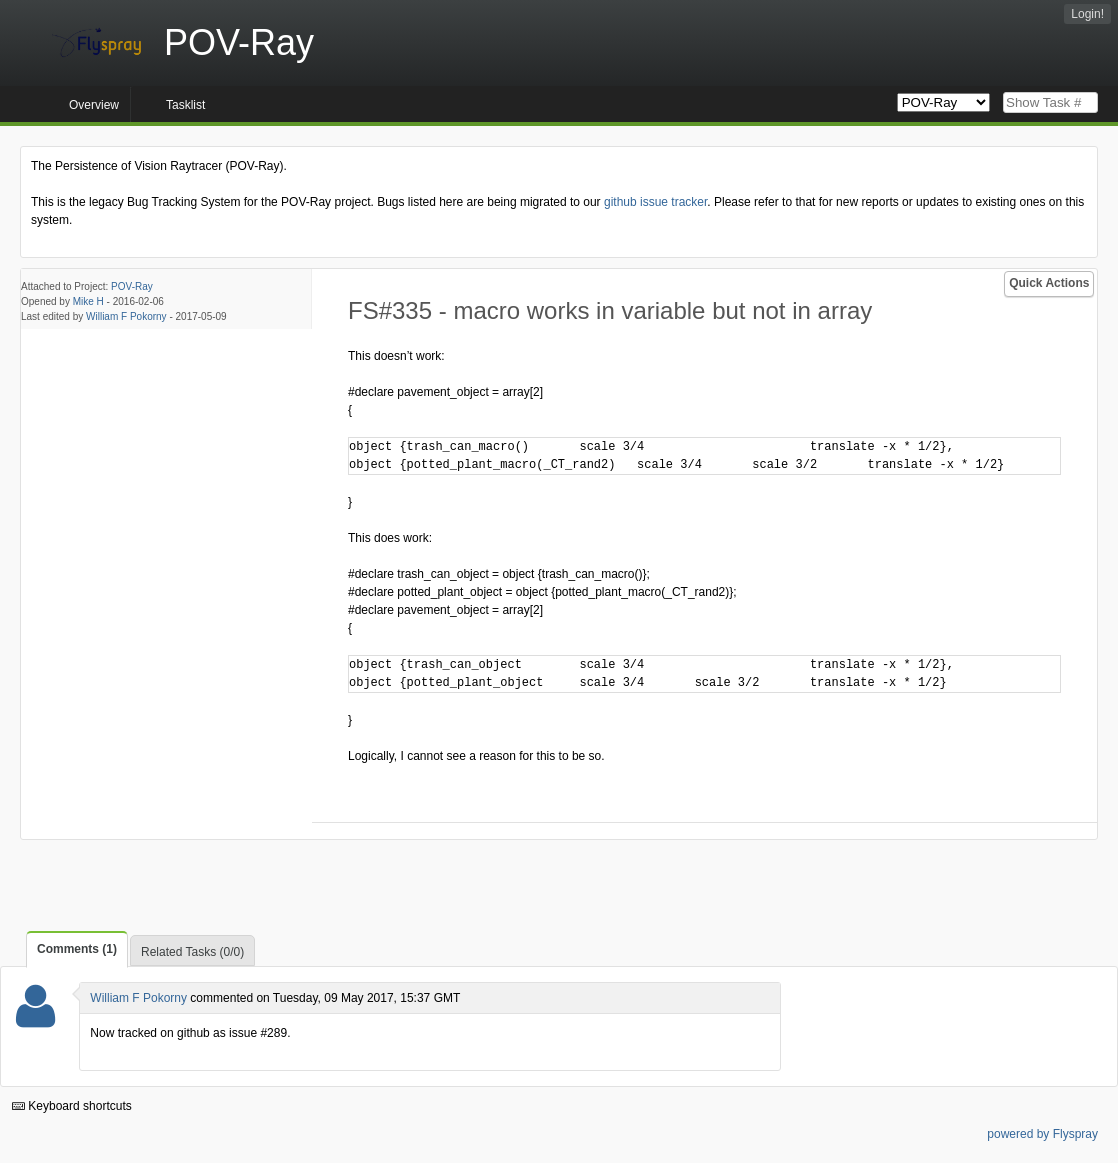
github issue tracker (655, 202)
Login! (1087, 14)
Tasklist (185, 105)
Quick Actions (1049, 283)
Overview (94, 105)
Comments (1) (77, 949)
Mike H (88, 301)
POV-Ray (132, 286)
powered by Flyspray (1042, 1134)
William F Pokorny (126, 316)
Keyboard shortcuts (72, 1106)
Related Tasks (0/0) (192, 952)
